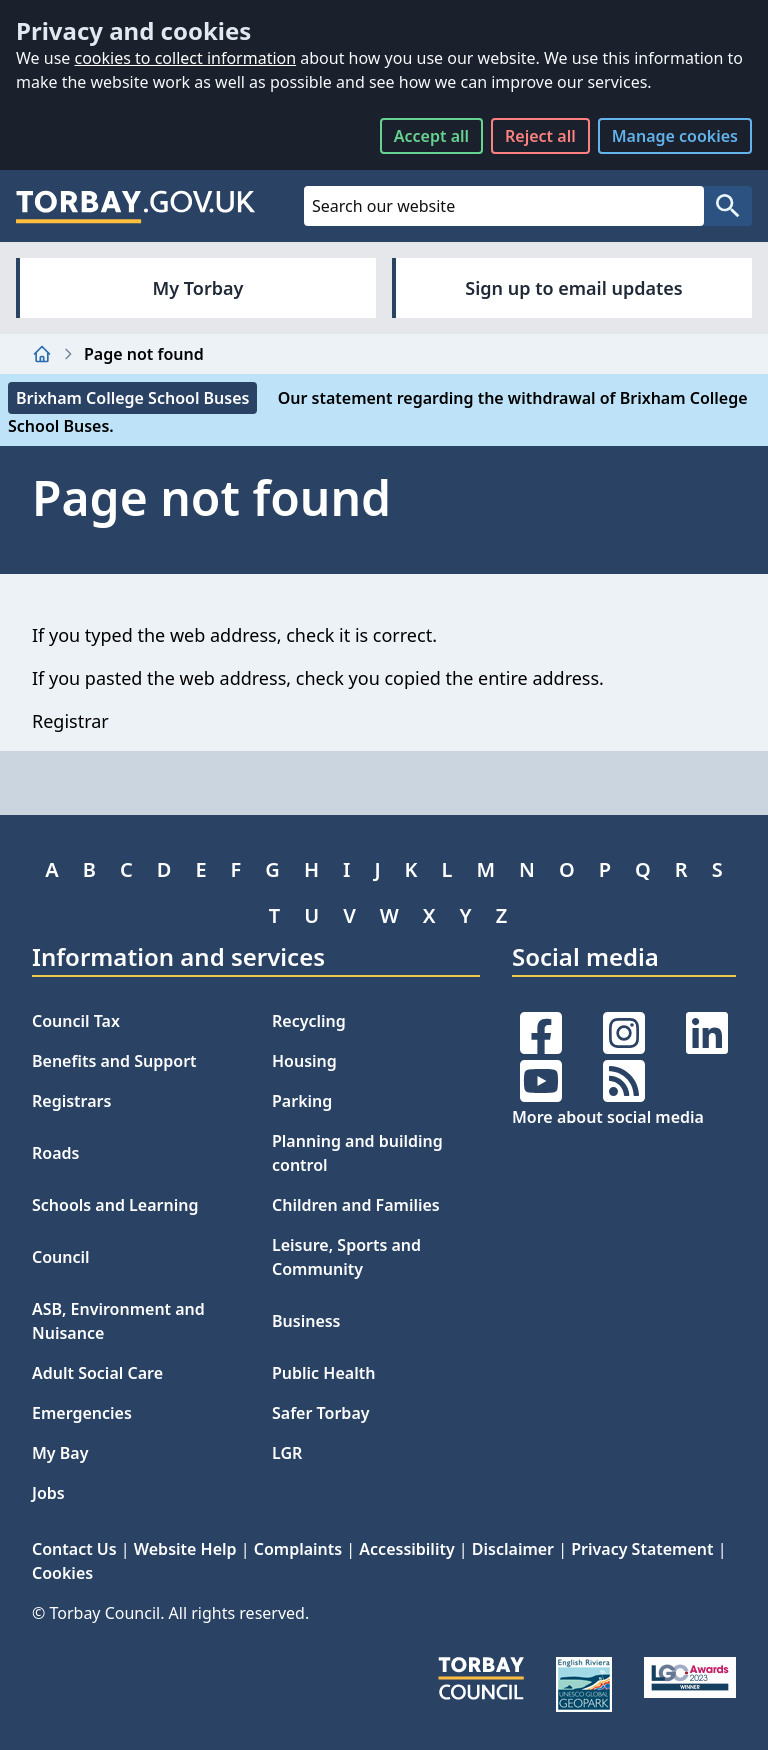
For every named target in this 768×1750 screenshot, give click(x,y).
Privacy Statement (642, 1549)
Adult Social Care (97, 1373)
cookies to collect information (185, 58)
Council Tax (76, 1021)
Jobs (48, 1493)
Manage (675, 136)
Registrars (71, 1101)
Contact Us (74, 1549)
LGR (287, 1453)
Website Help (185, 1549)
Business (306, 1321)
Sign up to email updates (573, 288)
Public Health (323, 1373)
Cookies (62, 1573)
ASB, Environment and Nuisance (118, 1321)
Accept (431, 136)
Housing (304, 1061)
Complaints (298, 1549)
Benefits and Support (114, 1061)
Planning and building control (357, 1153)
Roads (55, 1153)
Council (61, 1257)
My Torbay (198, 288)
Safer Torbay (321, 1413)
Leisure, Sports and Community (346, 1257)
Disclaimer (513, 1549)
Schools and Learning (115, 1205)
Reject (540, 136)
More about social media (608, 1117)
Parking (302, 1101)
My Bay (60, 1453)
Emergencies (82, 1413)
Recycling (309, 1021)
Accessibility (406, 1549)
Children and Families (356, 1205)
